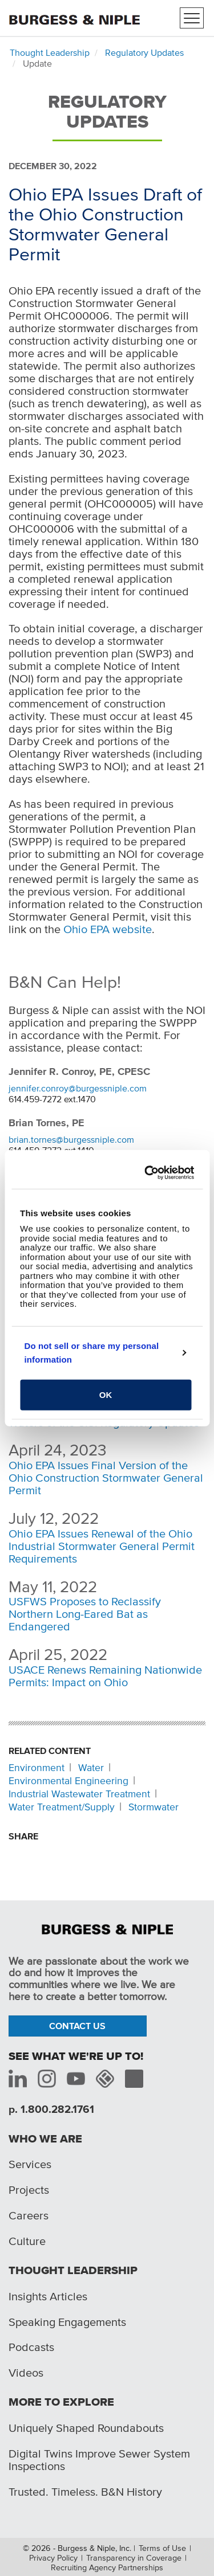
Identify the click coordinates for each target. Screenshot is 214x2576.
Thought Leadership (50, 52)
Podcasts (31, 2347)
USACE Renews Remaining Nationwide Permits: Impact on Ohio (105, 1675)
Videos (26, 2372)
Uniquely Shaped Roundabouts (86, 2428)
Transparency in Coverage (133, 2557)
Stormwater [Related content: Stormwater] (153, 1807)
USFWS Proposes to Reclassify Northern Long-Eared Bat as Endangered (85, 1614)
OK (105, 1394)
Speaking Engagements (67, 2322)
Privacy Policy (53, 2557)
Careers (29, 2215)
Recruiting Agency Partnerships (107, 2567)
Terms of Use (162, 2548)
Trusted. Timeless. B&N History (85, 2491)
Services (30, 2164)
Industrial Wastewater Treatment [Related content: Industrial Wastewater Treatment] (79, 1794)
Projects (29, 2190)
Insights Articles (48, 2296)
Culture (27, 2241)
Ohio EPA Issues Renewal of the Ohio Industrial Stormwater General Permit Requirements (102, 1546)
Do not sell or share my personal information (92, 1352)
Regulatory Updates (144, 52)
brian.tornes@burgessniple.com (71, 1139)
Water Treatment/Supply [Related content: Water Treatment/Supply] (62, 1807)
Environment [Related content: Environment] (36, 1767)
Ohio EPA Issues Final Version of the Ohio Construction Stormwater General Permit (106, 1477)
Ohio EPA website (107, 929)
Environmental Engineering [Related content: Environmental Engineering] (68, 1780)
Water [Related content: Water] (91, 1767)
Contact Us (77, 2026)
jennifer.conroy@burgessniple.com (78, 1088)
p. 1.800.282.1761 (51, 2109)
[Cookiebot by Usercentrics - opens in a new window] (147, 1173)
